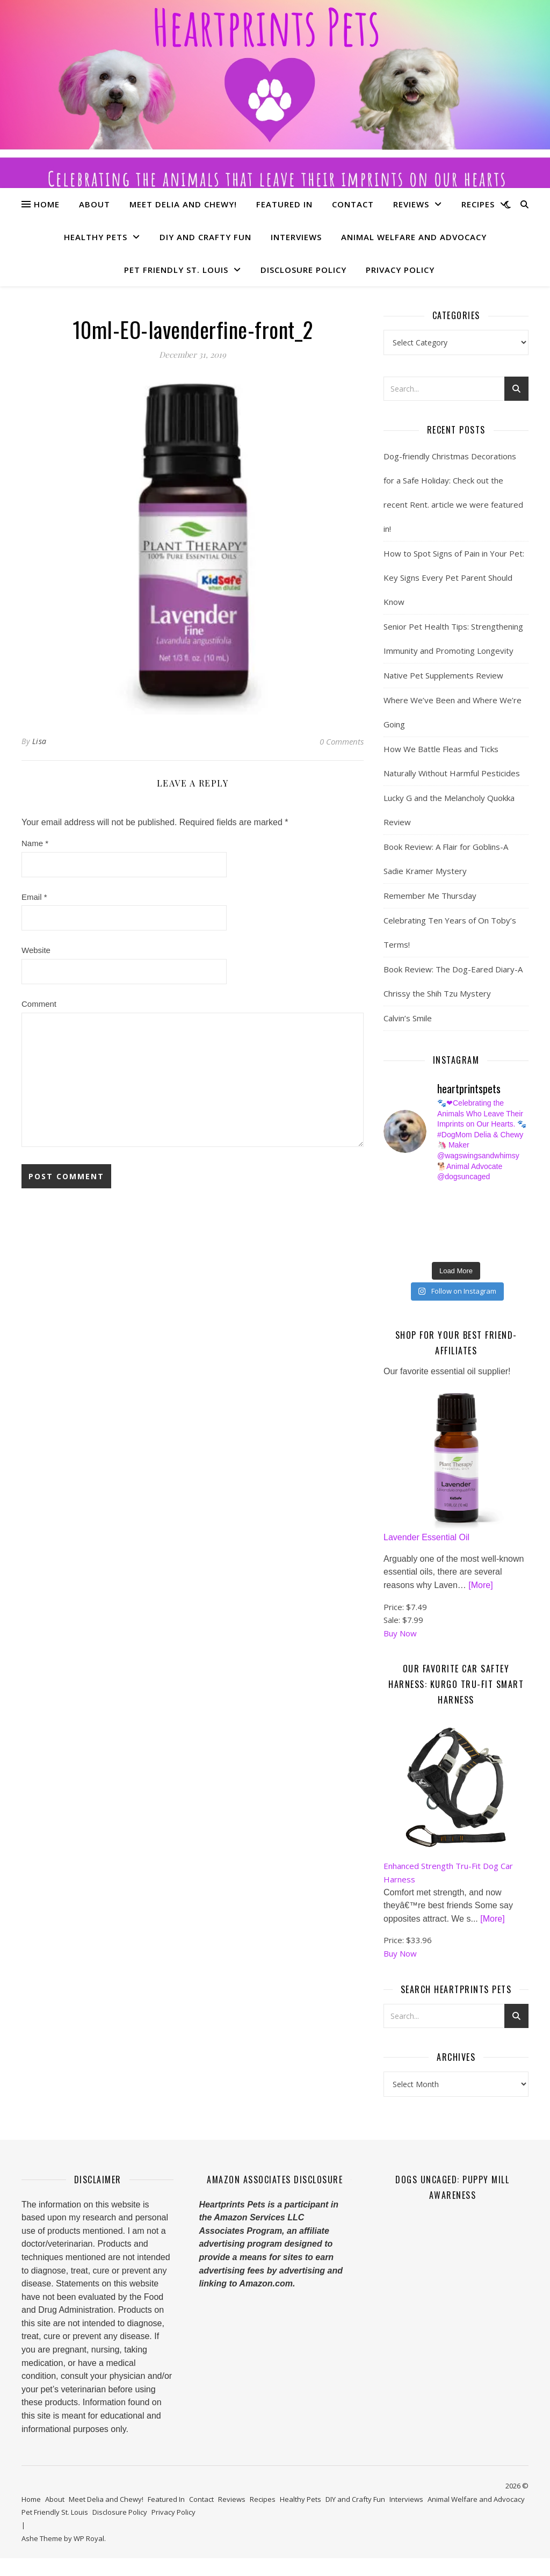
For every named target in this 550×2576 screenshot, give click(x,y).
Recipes (478, 204)
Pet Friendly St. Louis (176, 269)
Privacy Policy (400, 269)
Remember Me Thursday (429, 895)
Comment (38, 1003)
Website (35, 950)
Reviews (411, 204)
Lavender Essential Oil (426, 1555)
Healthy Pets (95, 237)
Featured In (284, 204)
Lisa (39, 741)
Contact (353, 204)
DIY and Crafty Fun (205, 237)
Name (34, 843)
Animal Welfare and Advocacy (414, 237)
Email (34, 896)
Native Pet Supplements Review (443, 675)
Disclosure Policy (303, 269)
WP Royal (89, 2556)
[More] (480, 1602)
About (94, 204)
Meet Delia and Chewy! (183, 204)
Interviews (296, 237)
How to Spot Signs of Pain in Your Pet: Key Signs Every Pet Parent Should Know (453, 577)
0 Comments (342, 741)
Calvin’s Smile (407, 1018)
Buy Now (400, 1651)
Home (47, 204)
